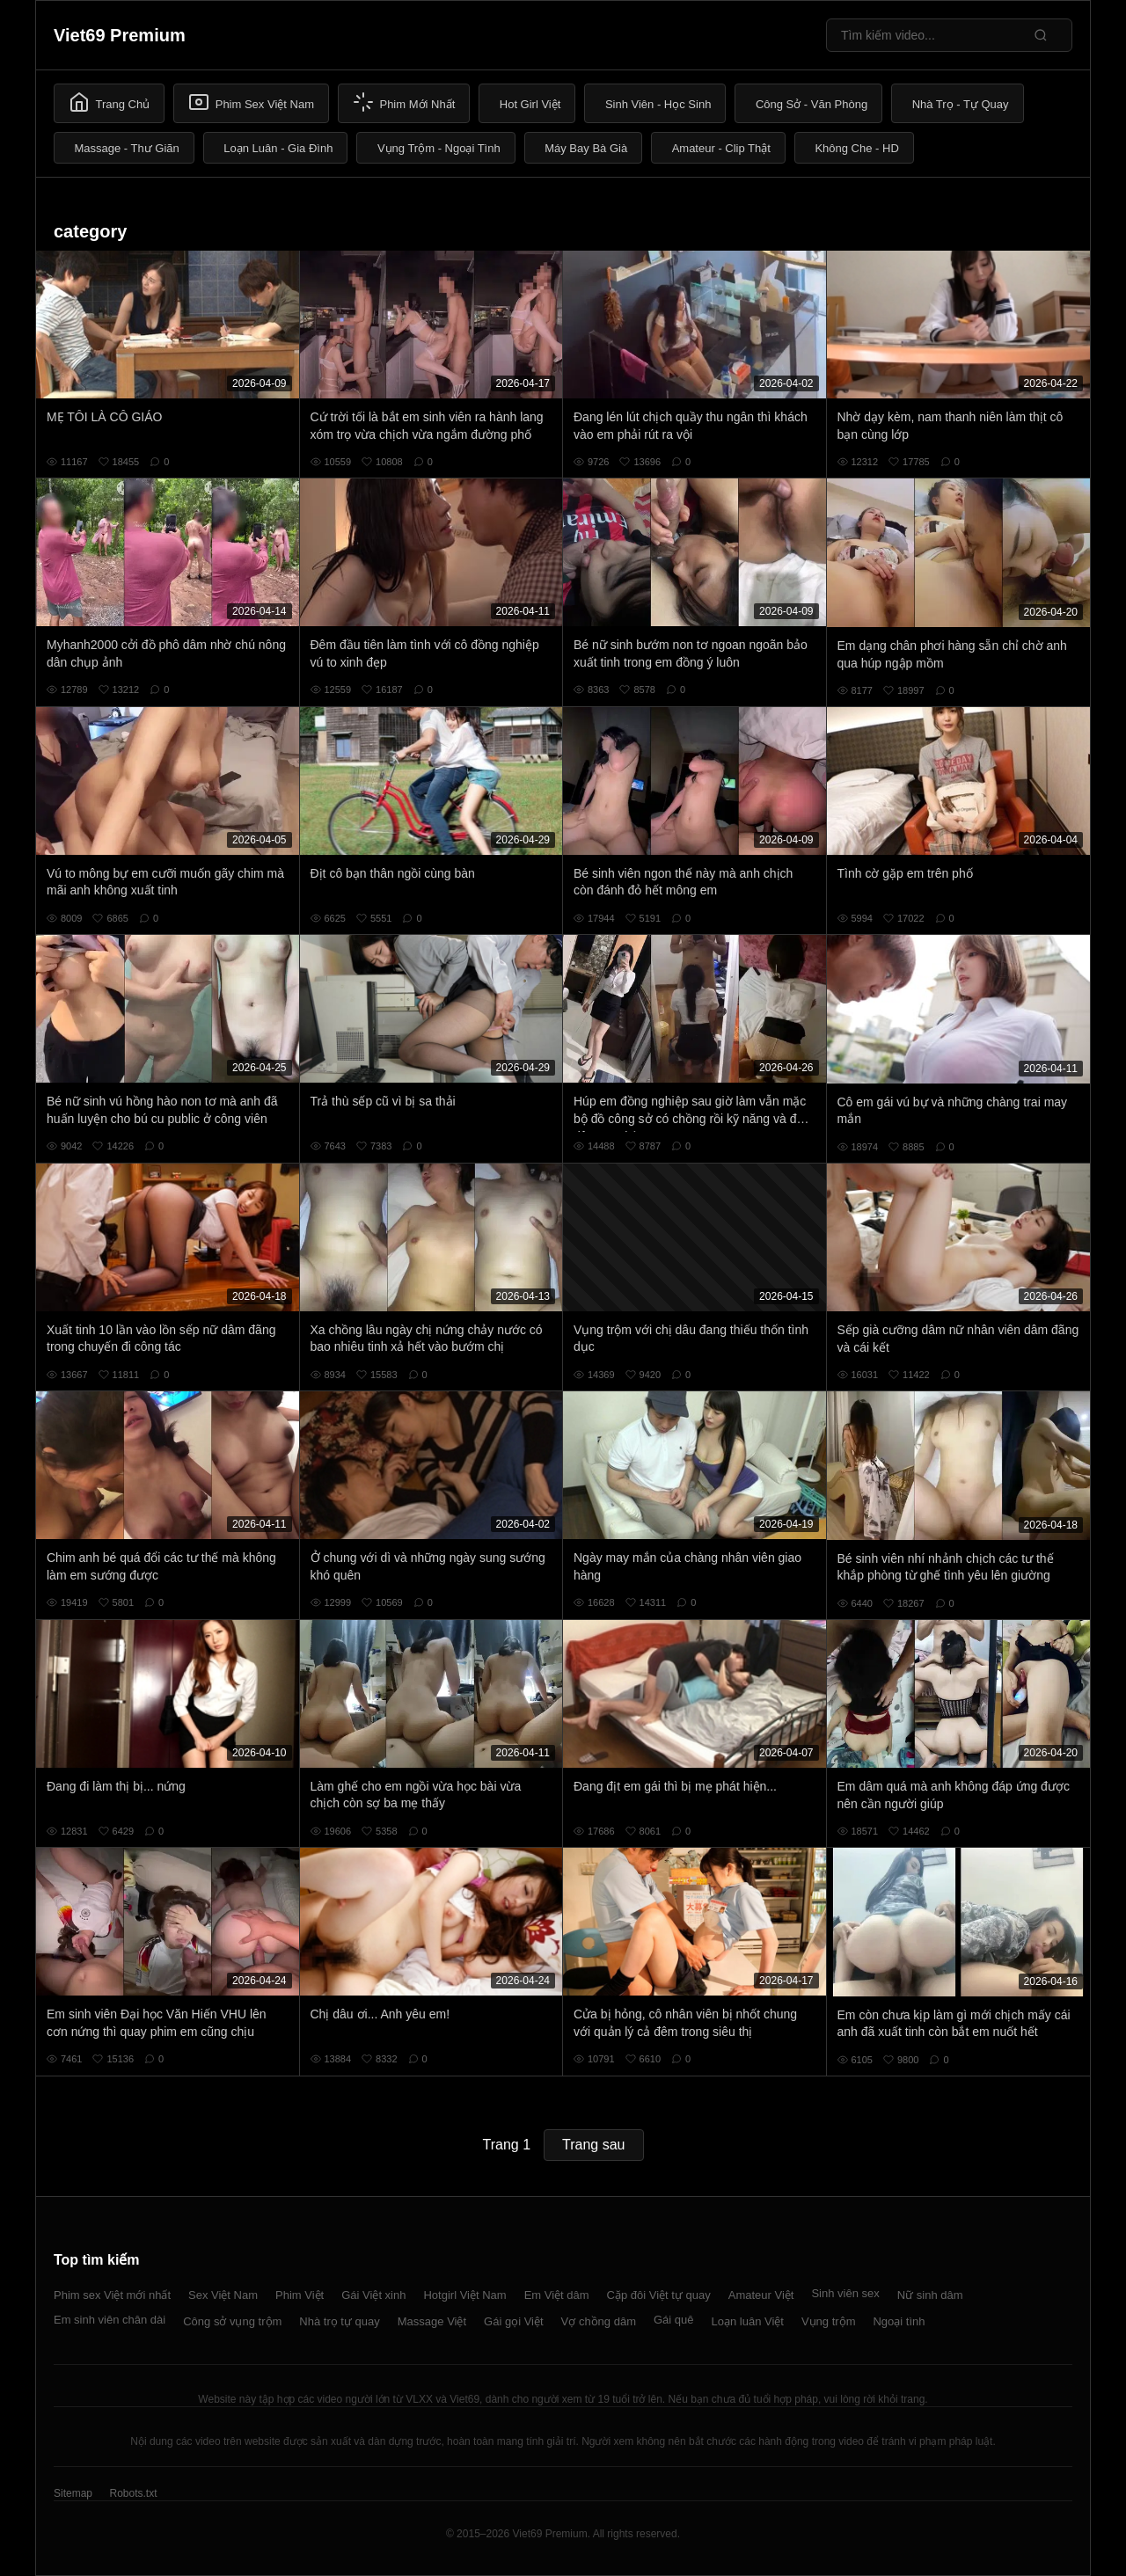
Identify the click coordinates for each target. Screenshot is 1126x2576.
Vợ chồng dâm (598, 2321)
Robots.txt (133, 2493)
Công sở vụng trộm (232, 2321)
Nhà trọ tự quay (339, 2321)
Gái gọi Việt (514, 2321)
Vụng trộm (828, 2321)
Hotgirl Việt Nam (464, 2295)
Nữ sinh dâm (930, 2295)
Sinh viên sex (845, 2293)
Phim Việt (299, 2295)
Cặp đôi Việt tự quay (659, 2295)
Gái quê (674, 2319)
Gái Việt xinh (373, 2295)
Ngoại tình (899, 2321)
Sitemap (73, 2493)
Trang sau (593, 2144)
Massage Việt (432, 2321)
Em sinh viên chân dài (109, 2319)
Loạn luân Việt (748, 2321)
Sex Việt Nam (223, 2295)
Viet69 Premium (120, 35)
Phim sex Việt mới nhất (112, 2295)
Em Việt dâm (556, 2295)
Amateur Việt (761, 2295)
